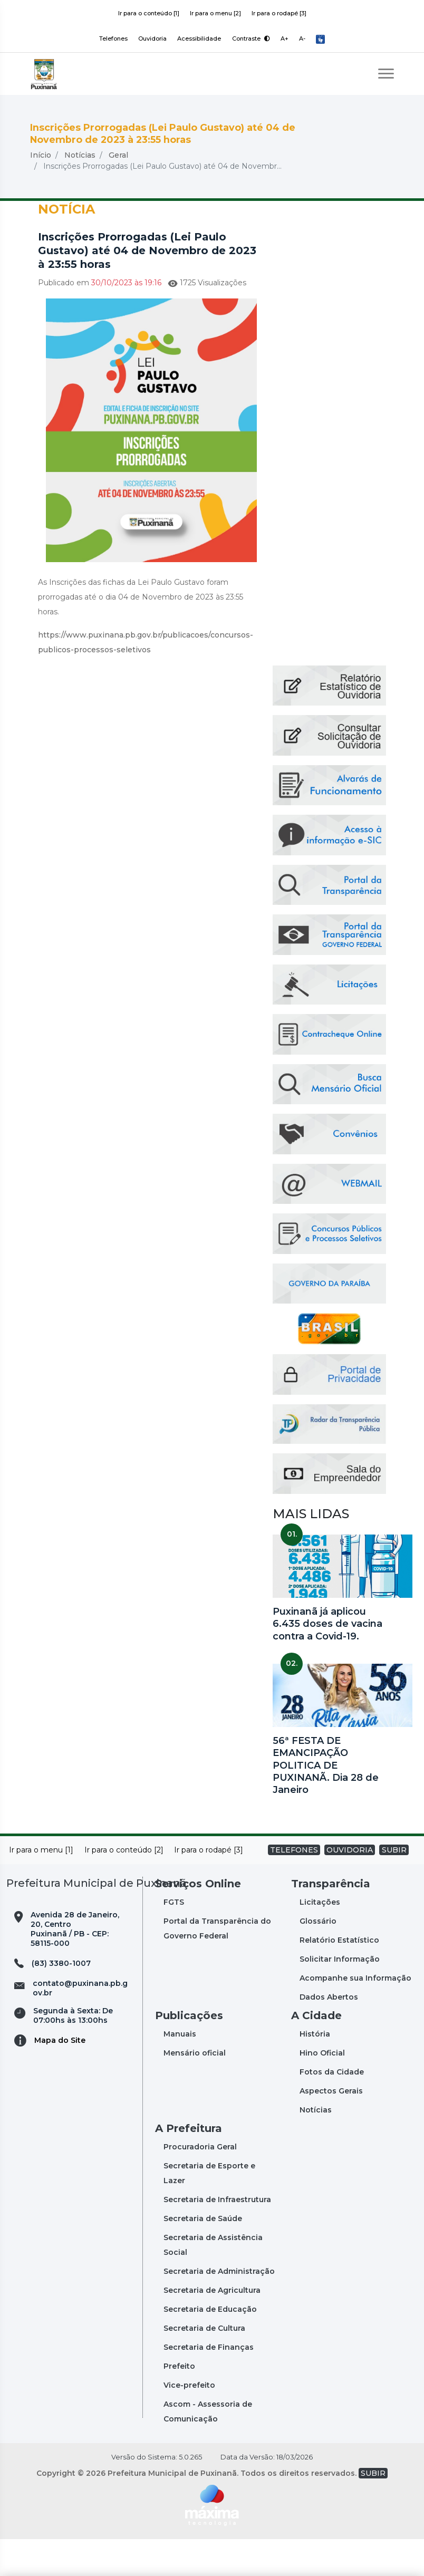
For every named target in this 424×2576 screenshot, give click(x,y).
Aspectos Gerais (331, 2128)
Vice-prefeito (189, 2422)
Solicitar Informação (340, 1996)
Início (40, 192)
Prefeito (179, 2403)
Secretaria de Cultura (204, 2365)
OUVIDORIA (349, 1887)
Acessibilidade (199, 38)
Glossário (318, 1958)
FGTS (173, 1939)
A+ (285, 38)
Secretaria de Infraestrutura (217, 2236)
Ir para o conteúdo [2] (123, 1887)
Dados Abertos (329, 2034)
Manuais (179, 2071)
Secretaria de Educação (210, 2346)
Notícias (79, 192)
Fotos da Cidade (332, 2109)
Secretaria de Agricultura (212, 2327)
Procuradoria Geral (200, 2183)
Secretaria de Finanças (208, 2384)
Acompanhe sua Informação (355, 2015)
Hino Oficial (322, 2090)
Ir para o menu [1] (41, 1887)
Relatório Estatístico (339, 1977)
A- (303, 38)
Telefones (112, 38)
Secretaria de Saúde (202, 2255)
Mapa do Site (59, 2077)
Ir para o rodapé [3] (279, 13)
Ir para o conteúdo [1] (148, 13)
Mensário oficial (194, 2090)
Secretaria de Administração (219, 2308)
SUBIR (394, 1887)
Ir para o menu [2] (215, 13)
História (315, 2071)
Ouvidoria (152, 38)
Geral (118, 192)
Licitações (320, 1939)
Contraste (251, 38)
